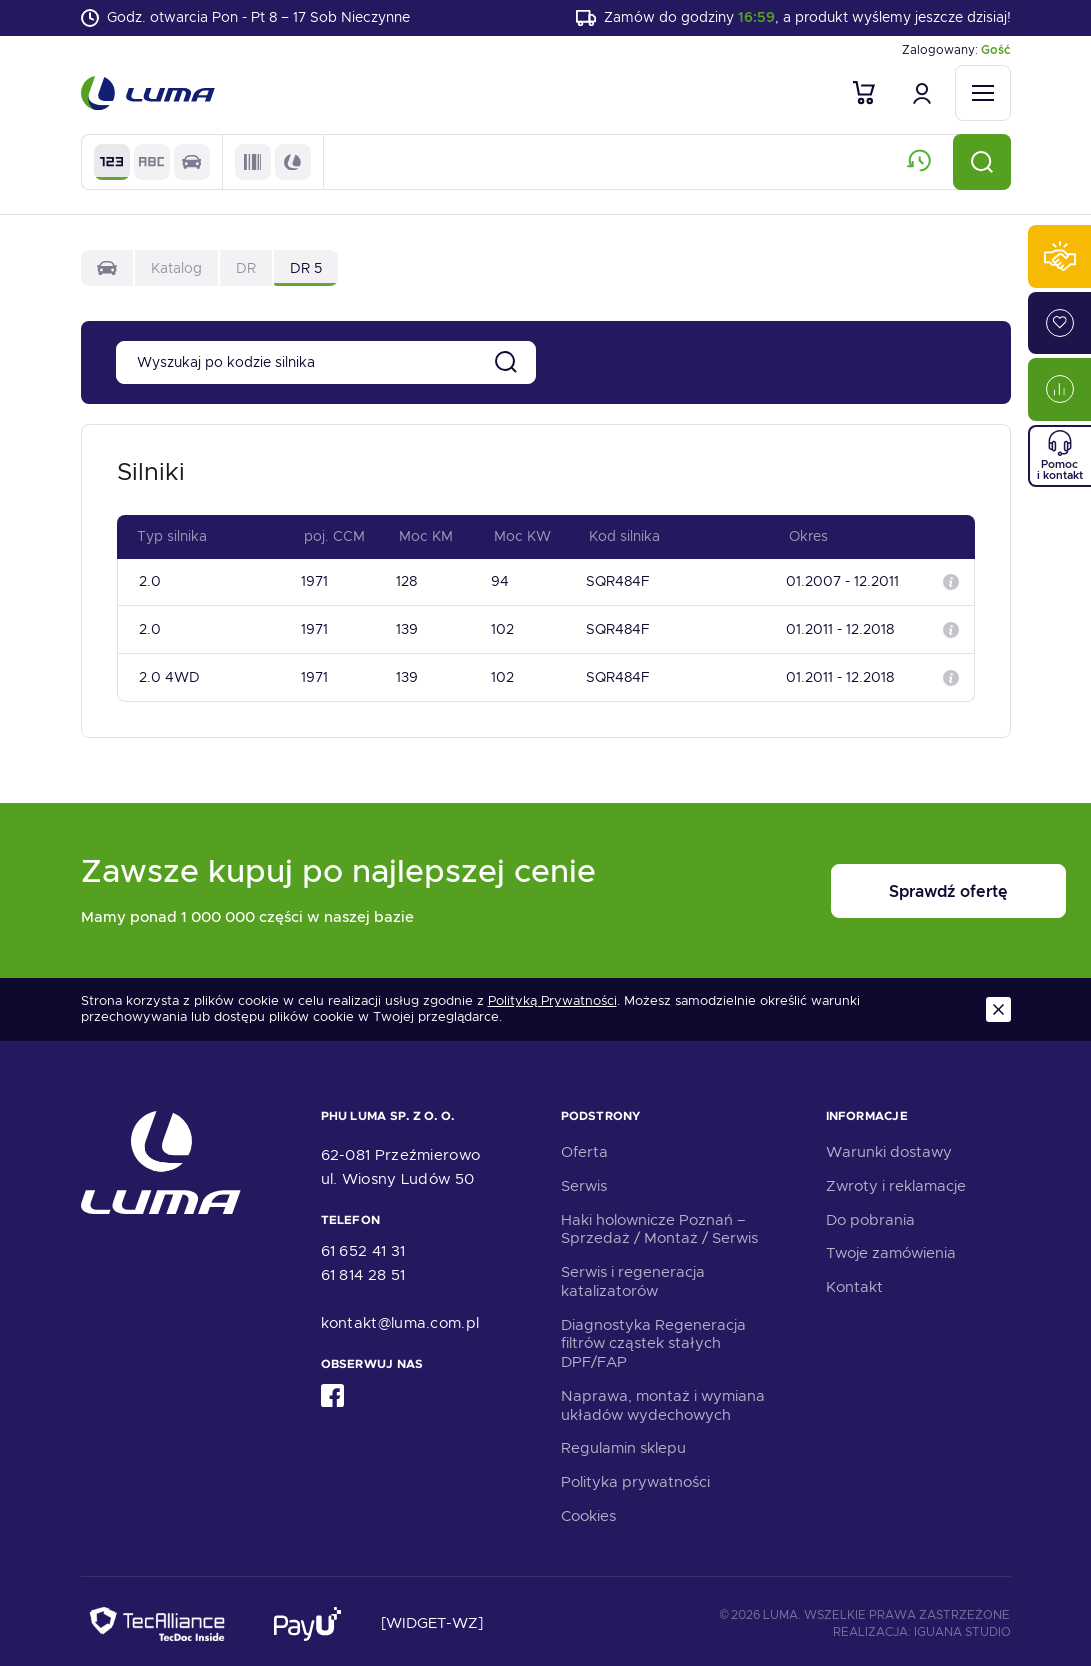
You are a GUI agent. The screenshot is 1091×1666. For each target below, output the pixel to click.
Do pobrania (870, 1214)
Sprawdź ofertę (887, 885)
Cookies (588, 1510)
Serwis (584, 1180)
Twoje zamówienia (891, 1248)
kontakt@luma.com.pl (400, 1318)
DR (246, 270)
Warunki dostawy (889, 1146)
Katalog (176, 270)
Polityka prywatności (635, 1476)
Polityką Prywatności (552, 995)
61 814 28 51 (363, 1270)
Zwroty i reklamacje (896, 1180)
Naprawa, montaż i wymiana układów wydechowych (663, 1399)
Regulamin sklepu (623, 1443)
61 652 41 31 (363, 1246)
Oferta (584, 1146)
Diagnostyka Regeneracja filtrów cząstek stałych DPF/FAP (653, 1338)
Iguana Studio (962, 1626)
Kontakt (854, 1281)
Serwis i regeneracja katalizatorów (633, 1275)
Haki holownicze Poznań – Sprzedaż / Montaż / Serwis (659, 1223)
